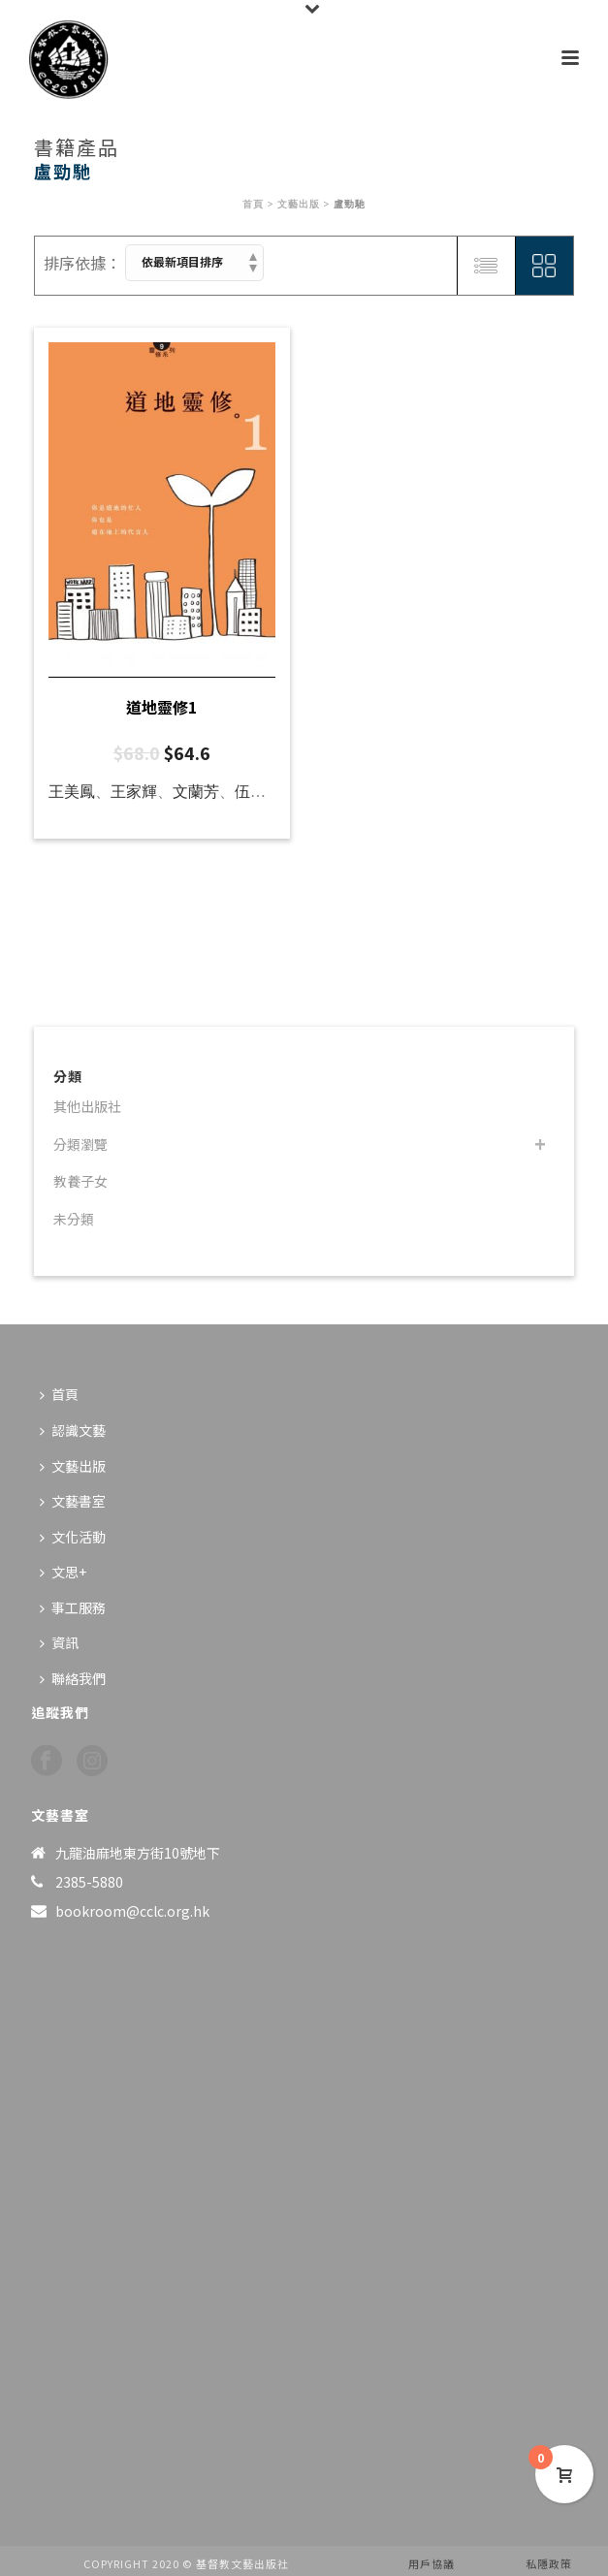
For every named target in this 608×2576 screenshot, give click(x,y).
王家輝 (134, 791)
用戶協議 (431, 2563)
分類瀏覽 (80, 1144)
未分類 (73, 1218)
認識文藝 (73, 1430)
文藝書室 (73, 1501)
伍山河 (258, 791)
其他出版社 (87, 1106)
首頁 (253, 204)
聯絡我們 (73, 1678)
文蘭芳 (196, 791)
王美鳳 (71, 791)
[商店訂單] (194, 262)
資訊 (59, 1642)
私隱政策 (549, 2563)
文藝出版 (298, 204)
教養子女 (80, 1181)
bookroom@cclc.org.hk (132, 1911)
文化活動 (73, 1536)
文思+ (63, 1571)
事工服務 (73, 1607)
